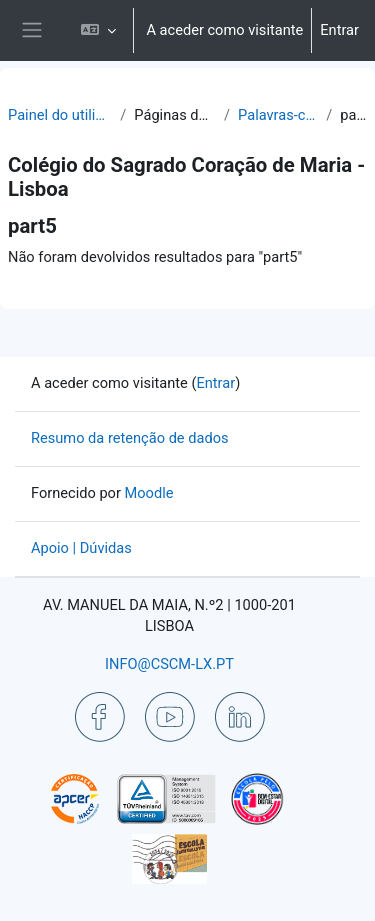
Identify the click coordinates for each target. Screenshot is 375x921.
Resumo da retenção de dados (130, 438)
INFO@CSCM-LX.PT (169, 664)
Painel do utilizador (60, 115)
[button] (98, 30)
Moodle (149, 493)
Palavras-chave (278, 115)
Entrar (339, 30)
